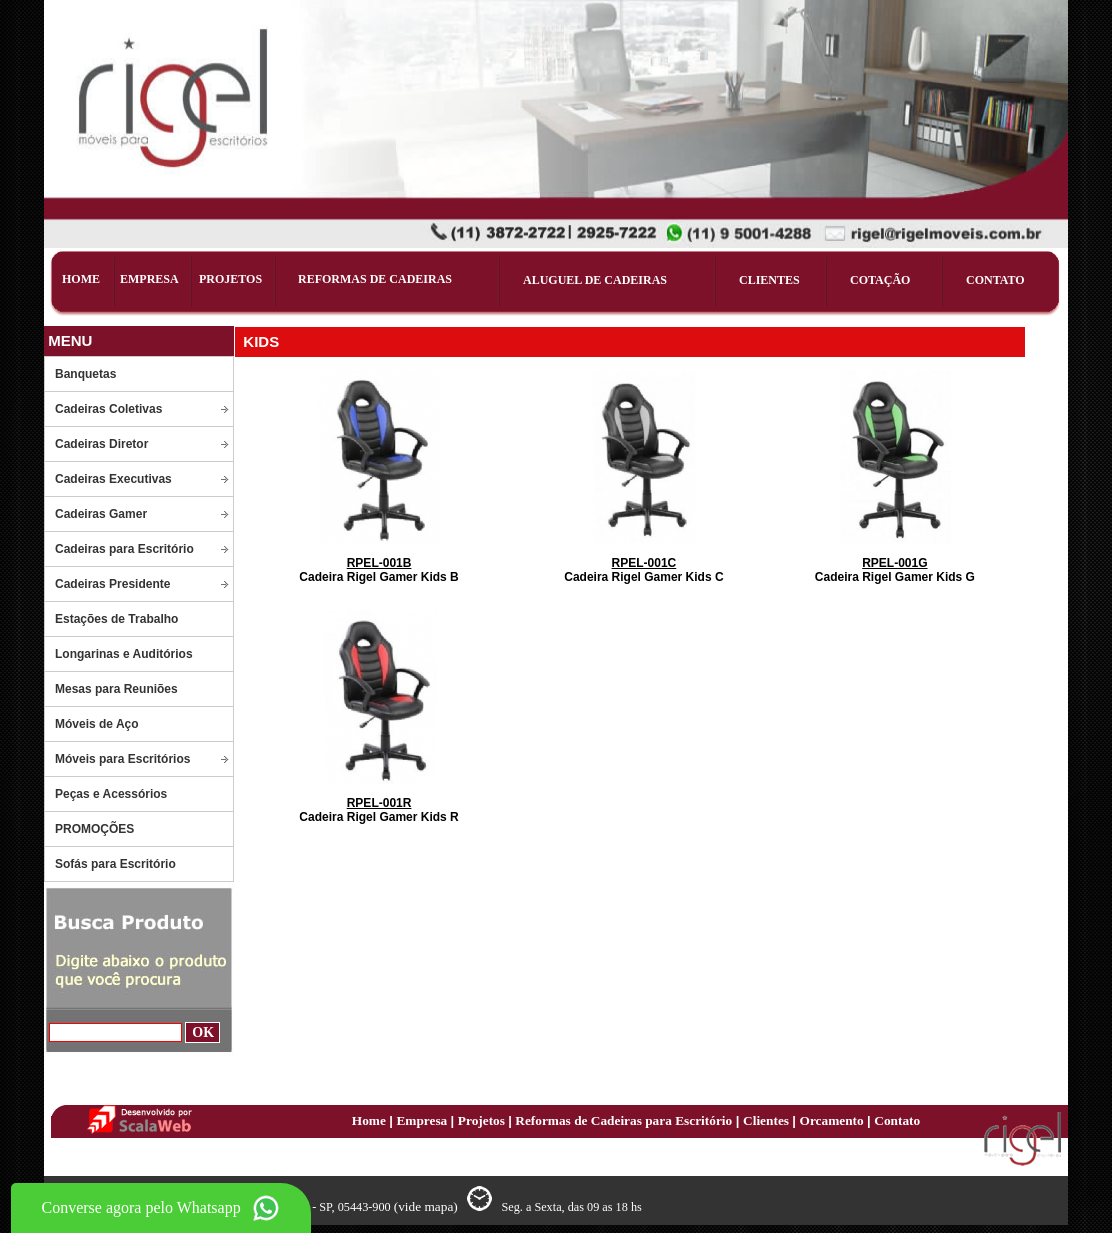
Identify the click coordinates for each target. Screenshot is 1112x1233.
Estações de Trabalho (116, 619)
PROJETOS (230, 279)
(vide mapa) (427, 1206)
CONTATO (995, 280)
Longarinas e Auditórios (124, 654)
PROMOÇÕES (94, 829)
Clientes (767, 1120)
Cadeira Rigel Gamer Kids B (378, 570)
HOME (81, 279)
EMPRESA (149, 279)
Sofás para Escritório (115, 864)
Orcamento (834, 1120)
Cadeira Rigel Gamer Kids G (895, 570)
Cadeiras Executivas (113, 479)
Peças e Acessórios (111, 794)
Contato (897, 1120)
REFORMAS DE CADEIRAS (375, 279)
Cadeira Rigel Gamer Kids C (643, 570)
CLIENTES (769, 280)
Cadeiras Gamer (101, 514)
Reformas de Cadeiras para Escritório (622, 1120)
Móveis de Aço (97, 724)
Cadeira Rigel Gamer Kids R (378, 810)
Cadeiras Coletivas (108, 409)
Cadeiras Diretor (101, 444)
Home (370, 1120)
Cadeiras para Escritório (124, 549)
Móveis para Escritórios (122, 759)
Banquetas (85, 374)
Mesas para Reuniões (116, 689)
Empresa (423, 1120)
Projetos (483, 1120)
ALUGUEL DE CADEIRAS (595, 280)
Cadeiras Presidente (112, 584)
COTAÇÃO (880, 280)
